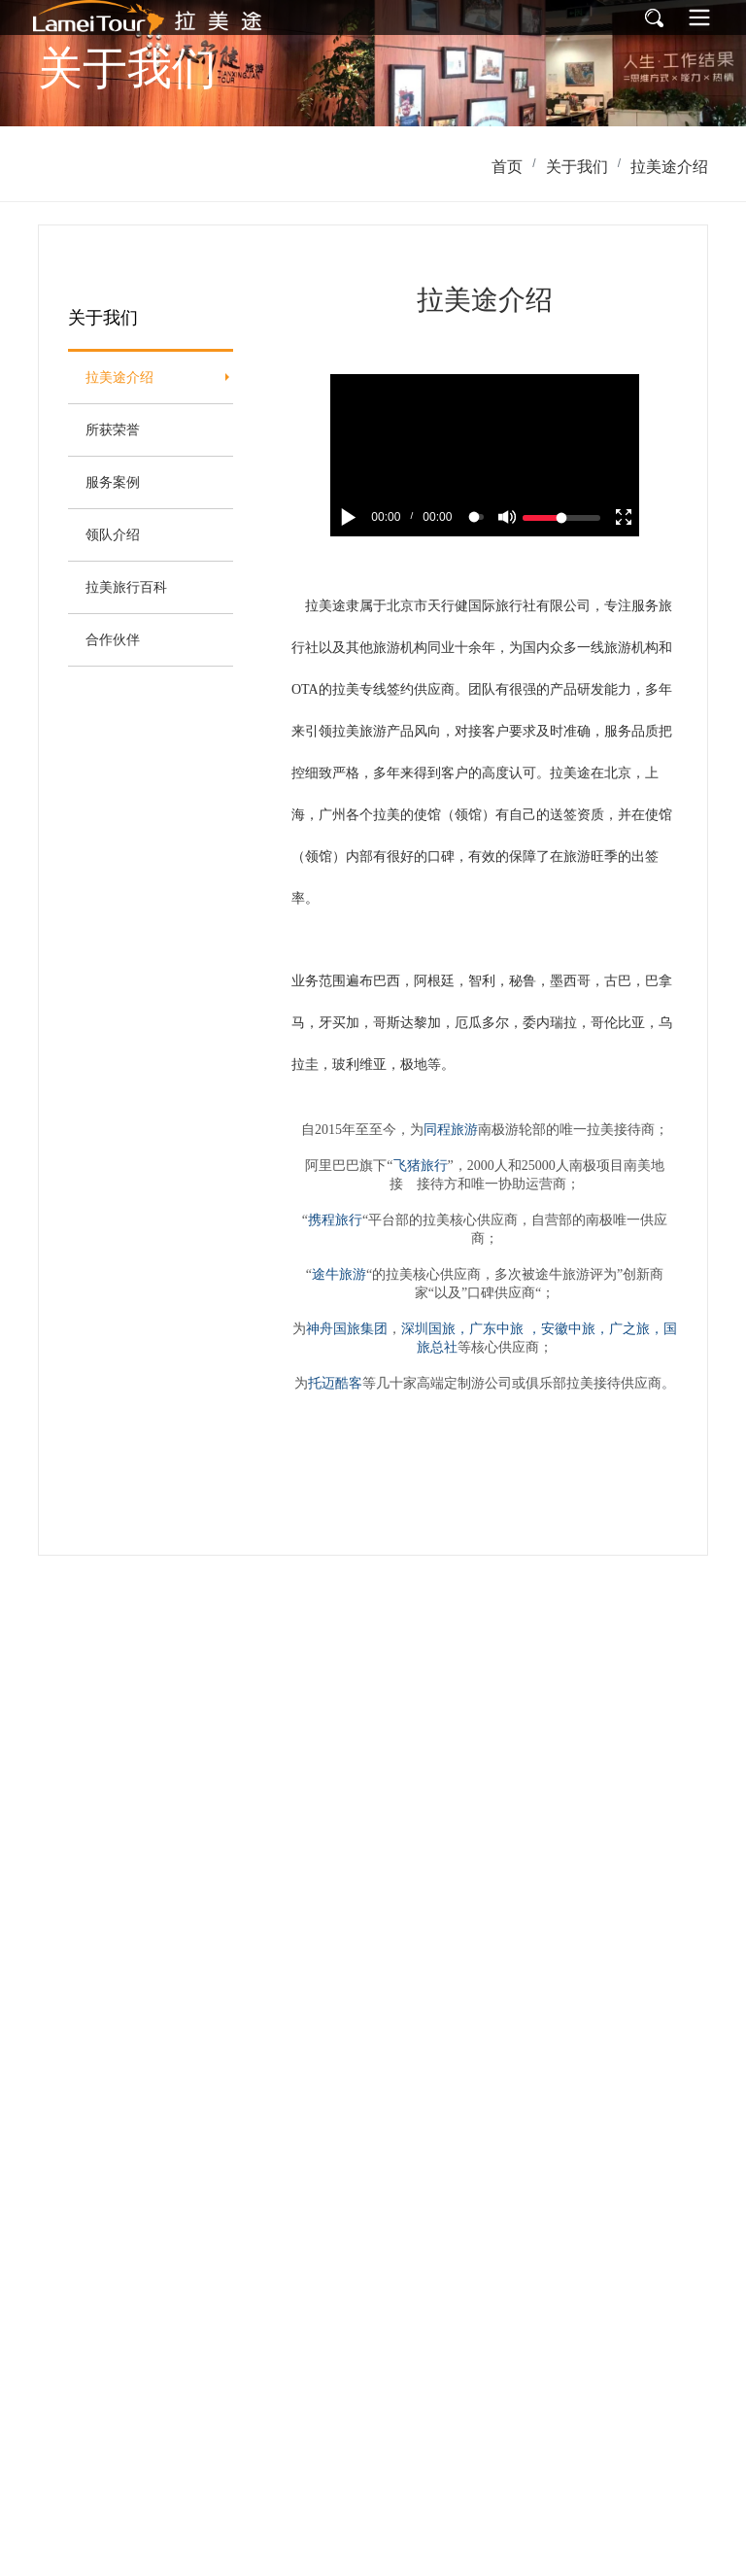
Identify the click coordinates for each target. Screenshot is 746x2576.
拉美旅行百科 (126, 587)
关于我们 (577, 166)
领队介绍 (112, 534)
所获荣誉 (112, 429)
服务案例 (112, 482)
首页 (507, 166)
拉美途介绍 (669, 166)
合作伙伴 (112, 639)
